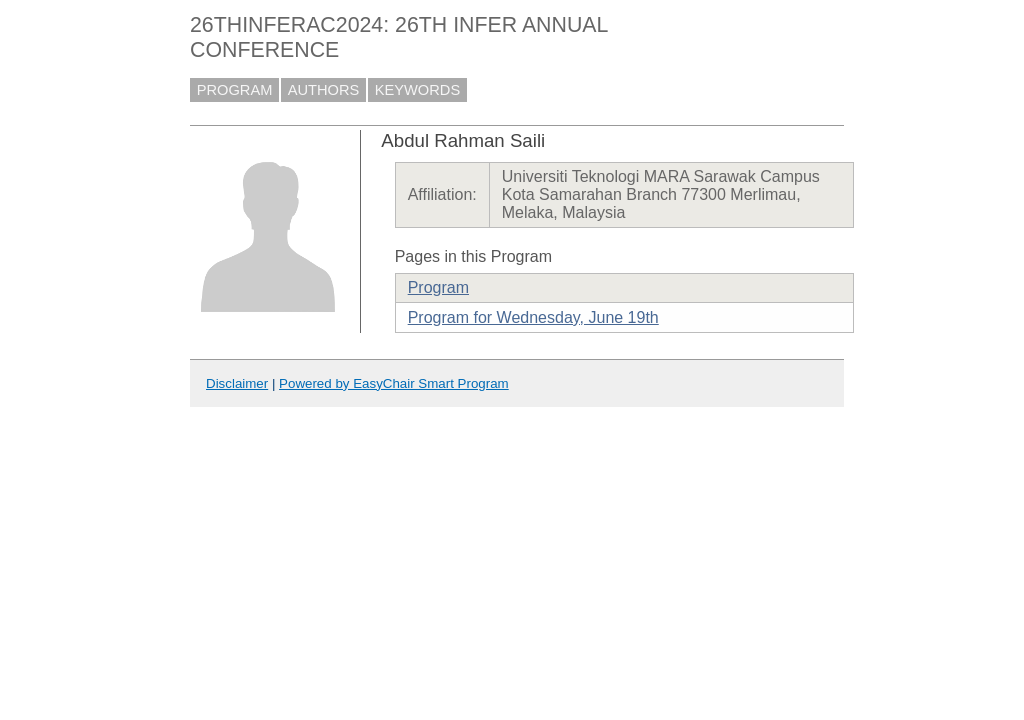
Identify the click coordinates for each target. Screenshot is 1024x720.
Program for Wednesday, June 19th (533, 317)
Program (438, 287)
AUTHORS (324, 90)
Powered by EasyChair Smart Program (394, 383)
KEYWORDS (418, 90)
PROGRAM (235, 90)
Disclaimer (237, 383)
